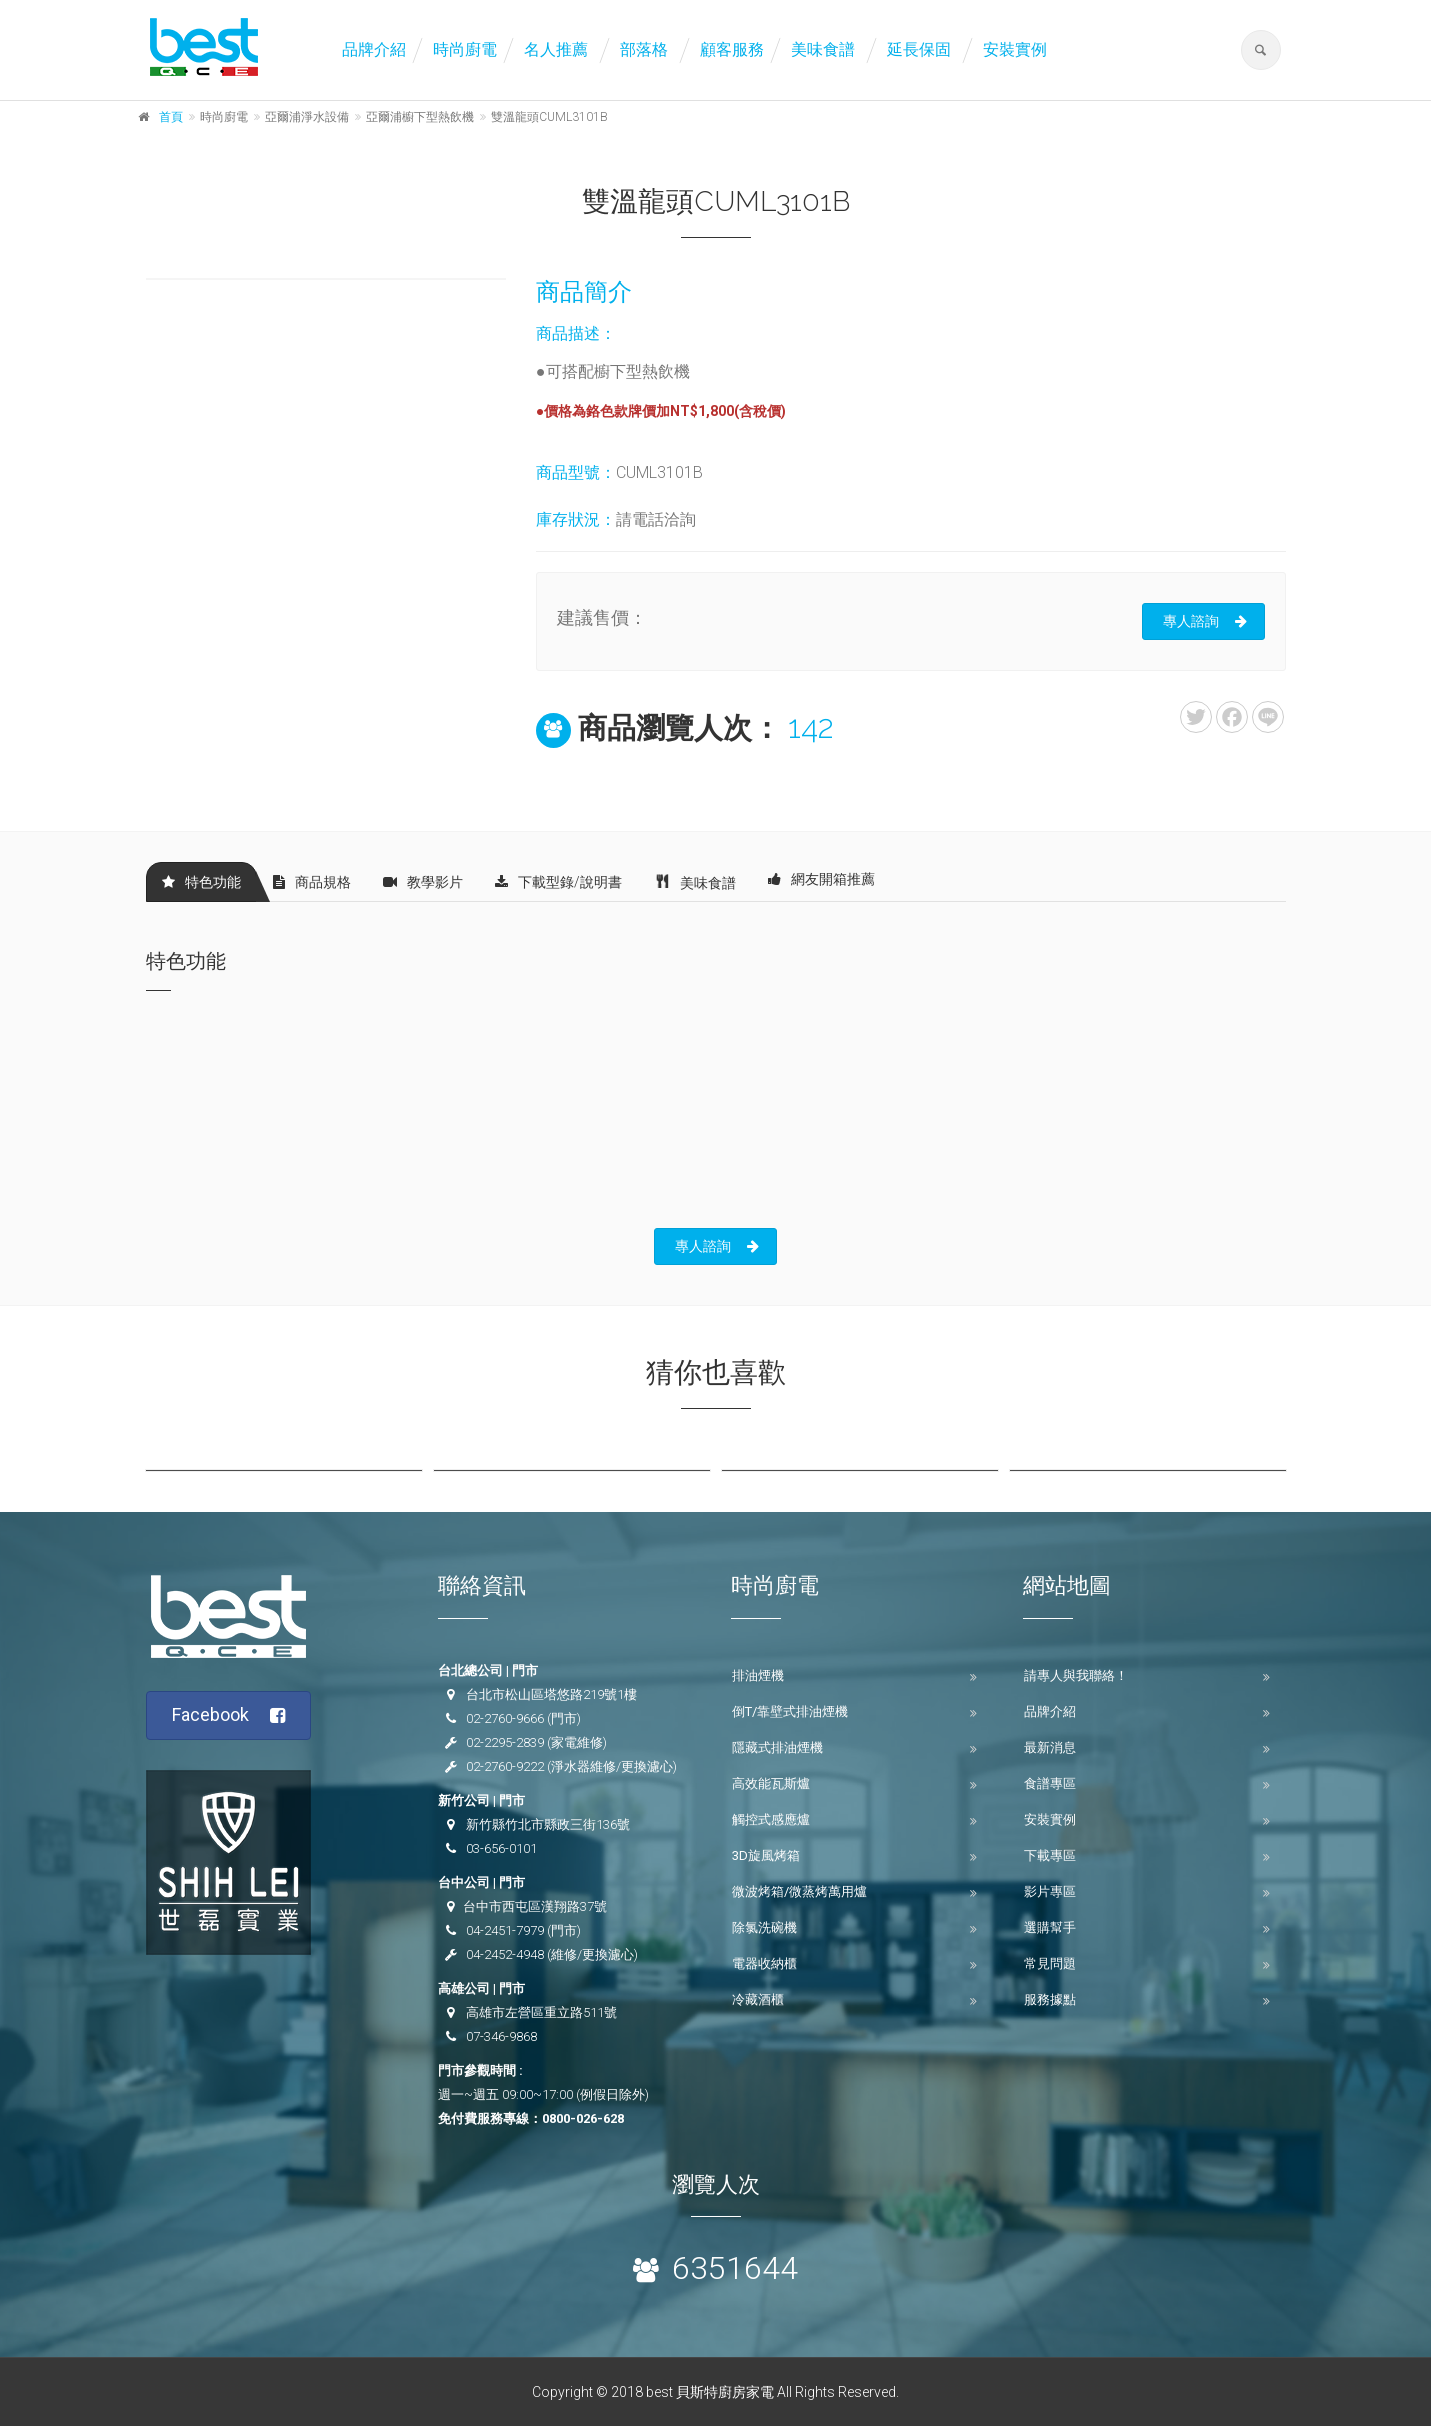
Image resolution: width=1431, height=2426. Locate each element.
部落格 (644, 49)
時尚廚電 (465, 49)
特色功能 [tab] (201, 882)
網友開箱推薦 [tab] (821, 879)
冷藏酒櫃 (758, 1999)
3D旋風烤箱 (766, 1855)
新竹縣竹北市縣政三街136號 (548, 1824)
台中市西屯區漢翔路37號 (535, 1906)
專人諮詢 (1205, 621)
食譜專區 (1050, 1783)
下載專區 (1050, 1855)
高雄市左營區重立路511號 (541, 2012)
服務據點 (1050, 1999)
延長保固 (919, 49)
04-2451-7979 (505, 1930)
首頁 (171, 117)
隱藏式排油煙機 (777, 1747)
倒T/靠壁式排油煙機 (790, 1711)
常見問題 (1050, 1963)
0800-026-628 (583, 2118)
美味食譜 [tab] (695, 881)
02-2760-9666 (505, 1718)
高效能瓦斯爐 (771, 1783)
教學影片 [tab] (423, 882)
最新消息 (1050, 1747)
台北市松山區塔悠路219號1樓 (551, 1694)
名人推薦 (556, 49)
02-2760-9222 (505, 1766)
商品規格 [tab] (312, 882)
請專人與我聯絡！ (1076, 1675)
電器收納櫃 (764, 1963)
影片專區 (1050, 1891)
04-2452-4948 (505, 1954)
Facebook (228, 1715)
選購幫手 (1050, 1927)
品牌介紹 (374, 49)
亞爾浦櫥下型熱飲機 (420, 117)
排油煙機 (758, 1675)
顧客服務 (732, 49)
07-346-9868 (501, 2036)
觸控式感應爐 (771, 1819)
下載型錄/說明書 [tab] (558, 882)
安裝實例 (1015, 49)
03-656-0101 (501, 1848)
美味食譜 (823, 49)
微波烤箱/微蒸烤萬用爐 (799, 1891)
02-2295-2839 (505, 1742)
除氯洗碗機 (764, 1927)
